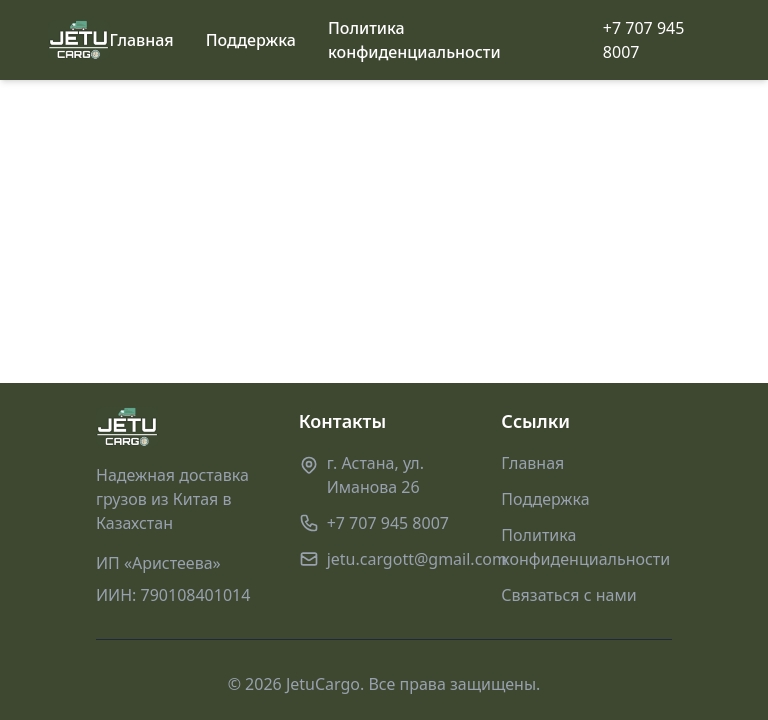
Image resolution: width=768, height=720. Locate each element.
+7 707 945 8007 (644, 40)
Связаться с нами (568, 595)
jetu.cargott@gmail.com (417, 559)
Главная (142, 40)
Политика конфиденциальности (414, 40)
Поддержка (251, 40)
